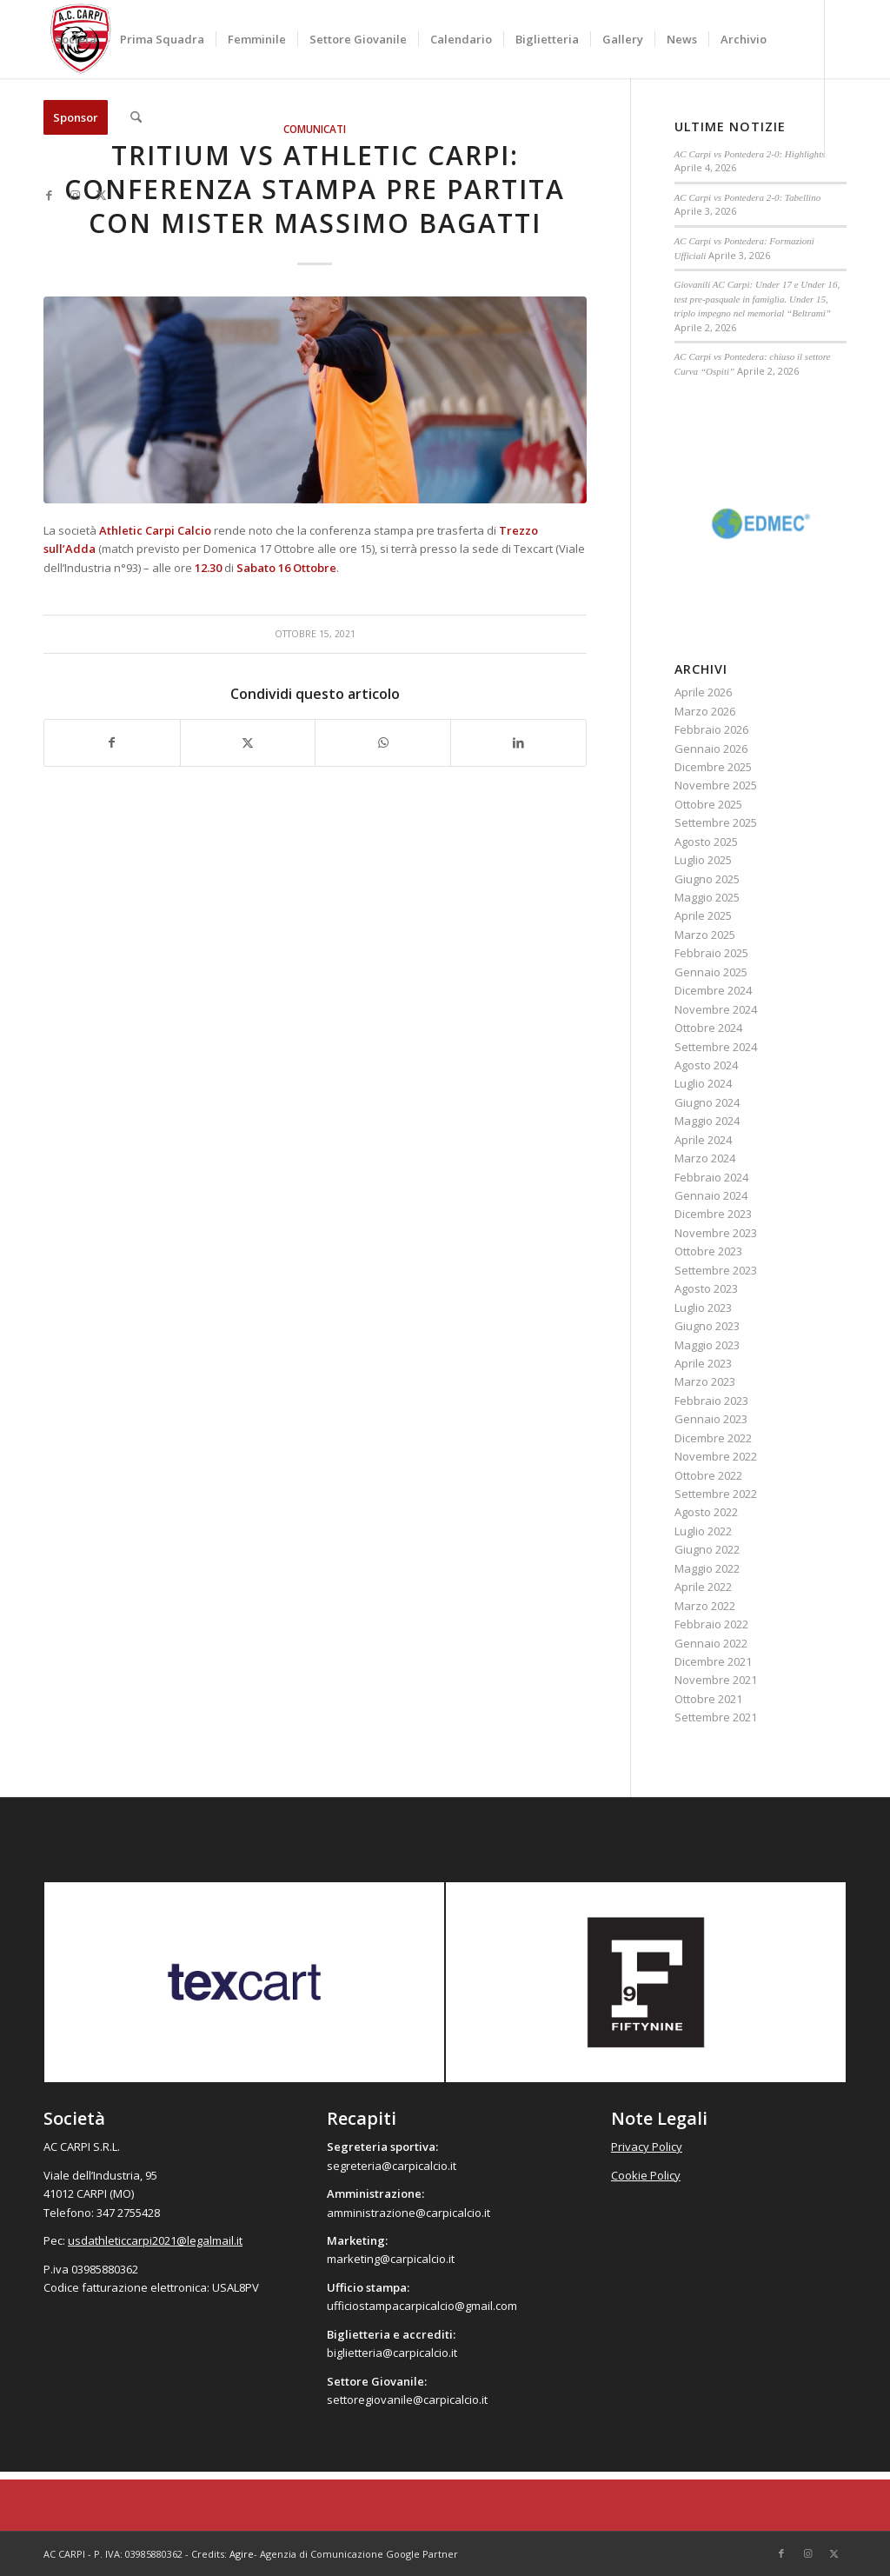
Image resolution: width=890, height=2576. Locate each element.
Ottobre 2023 (708, 1251)
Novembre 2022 (715, 1456)
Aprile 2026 (703, 692)
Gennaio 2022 (710, 1643)
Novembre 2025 (715, 785)
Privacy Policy (646, 2146)
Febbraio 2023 (711, 1400)
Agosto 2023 (706, 1288)
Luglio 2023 (703, 1307)
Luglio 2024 (703, 1083)
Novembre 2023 (715, 1233)
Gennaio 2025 (710, 972)
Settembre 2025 (715, 822)
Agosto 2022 (706, 1512)
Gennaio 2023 (710, 1419)
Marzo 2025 (704, 934)
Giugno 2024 (707, 1102)
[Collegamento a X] (101, 195)
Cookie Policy (646, 2175)
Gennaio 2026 (710, 748)
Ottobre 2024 (708, 1027)
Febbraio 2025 (711, 953)
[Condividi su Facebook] (112, 742)
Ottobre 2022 (708, 1475)
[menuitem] (75, 39)
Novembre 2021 (715, 1679)
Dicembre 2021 (713, 1661)
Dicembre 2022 (713, 1438)
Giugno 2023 (707, 1326)
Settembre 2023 (715, 1270)
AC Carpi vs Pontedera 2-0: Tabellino (747, 197)
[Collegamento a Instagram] (75, 195)
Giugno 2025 (707, 879)
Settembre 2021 (715, 1717)
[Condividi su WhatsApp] (382, 742)
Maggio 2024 (707, 1120)
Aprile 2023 (703, 1363)
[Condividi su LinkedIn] (518, 742)
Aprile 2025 (703, 915)
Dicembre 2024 (713, 990)
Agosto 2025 (706, 841)
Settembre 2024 (715, 1047)
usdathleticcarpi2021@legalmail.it (155, 2240)
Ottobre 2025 (708, 804)
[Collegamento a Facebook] (49, 195)
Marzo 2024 (704, 1158)
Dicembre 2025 (713, 767)
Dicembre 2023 (713, 1213)
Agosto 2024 (706, 1065)
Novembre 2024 (715, 1009)
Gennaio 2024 (710, 1195)
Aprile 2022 (703, 1586)
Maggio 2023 (707, 1345)
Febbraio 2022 (711, 1624)
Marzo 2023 (704, 1381)
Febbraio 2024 (711, 1177)
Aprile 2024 (703, 1140)
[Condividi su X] (248, 742)
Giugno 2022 (707, 1549)
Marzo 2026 (704, 711)
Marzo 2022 (704, 1606)
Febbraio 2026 (711, 729)
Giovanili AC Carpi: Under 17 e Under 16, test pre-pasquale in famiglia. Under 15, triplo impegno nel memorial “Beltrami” (757, 298)
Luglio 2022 (703, 1531)
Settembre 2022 (715, 1493)
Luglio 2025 (703, 860)
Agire (241, 2553)
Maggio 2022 (707, 1568)
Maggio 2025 (707, 897)
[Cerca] (136, 117)
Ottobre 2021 (708, 1699)
